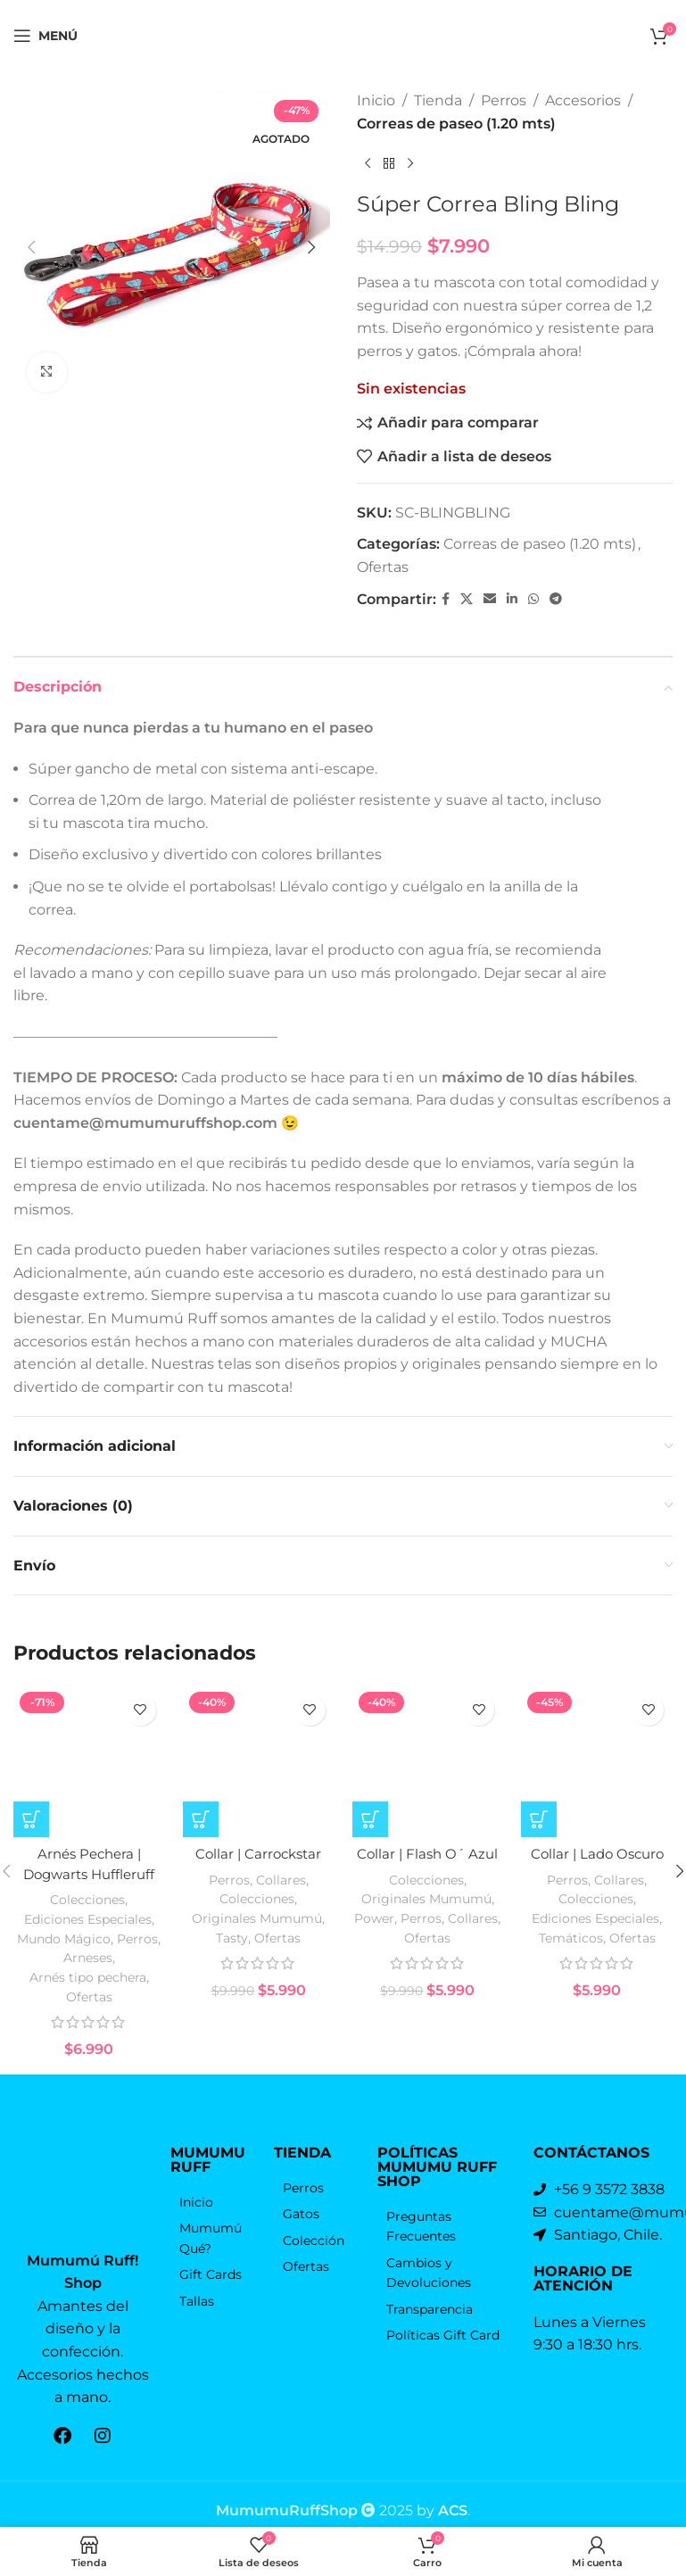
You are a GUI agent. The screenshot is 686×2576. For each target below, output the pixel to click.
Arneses (88, 1977)
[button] (31, 247)
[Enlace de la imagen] (83, 2190)
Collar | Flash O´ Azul (427, 1876)
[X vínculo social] (466, 599)
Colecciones (87, 1920)
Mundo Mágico (62, 1959)
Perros (503, 100)
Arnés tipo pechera (87, 1996)
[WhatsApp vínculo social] (533, 599)
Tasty (231, 1958)
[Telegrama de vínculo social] (555, 599)
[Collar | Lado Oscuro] (597, 1772)
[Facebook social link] (445, 599)
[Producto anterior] (367, 163)
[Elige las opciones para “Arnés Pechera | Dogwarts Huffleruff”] (31, 1841)
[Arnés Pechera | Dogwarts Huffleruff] (89, 1772)
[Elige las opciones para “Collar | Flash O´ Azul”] (370, 1841)
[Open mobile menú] (45, 36)
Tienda (438, 100)
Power (373, 1938)
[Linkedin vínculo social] (512, 599)
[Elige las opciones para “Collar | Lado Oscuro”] (539, 1841)
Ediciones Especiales (87, 1939)
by (442, 2497)
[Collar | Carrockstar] (259, 1772)
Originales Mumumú (256, 1938)
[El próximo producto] (410, 163)
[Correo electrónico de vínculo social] (489, 599)
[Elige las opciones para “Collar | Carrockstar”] (201, 1841)
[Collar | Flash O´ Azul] (428, 1772)
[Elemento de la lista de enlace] (213, 2221)
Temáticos (569, 1958)
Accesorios (583, 100)
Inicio (376, 100)
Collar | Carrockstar (259, 1876)
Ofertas (383, 567)
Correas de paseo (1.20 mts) (456, 123)
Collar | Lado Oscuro (597, 1876)
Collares (281, 1901)
